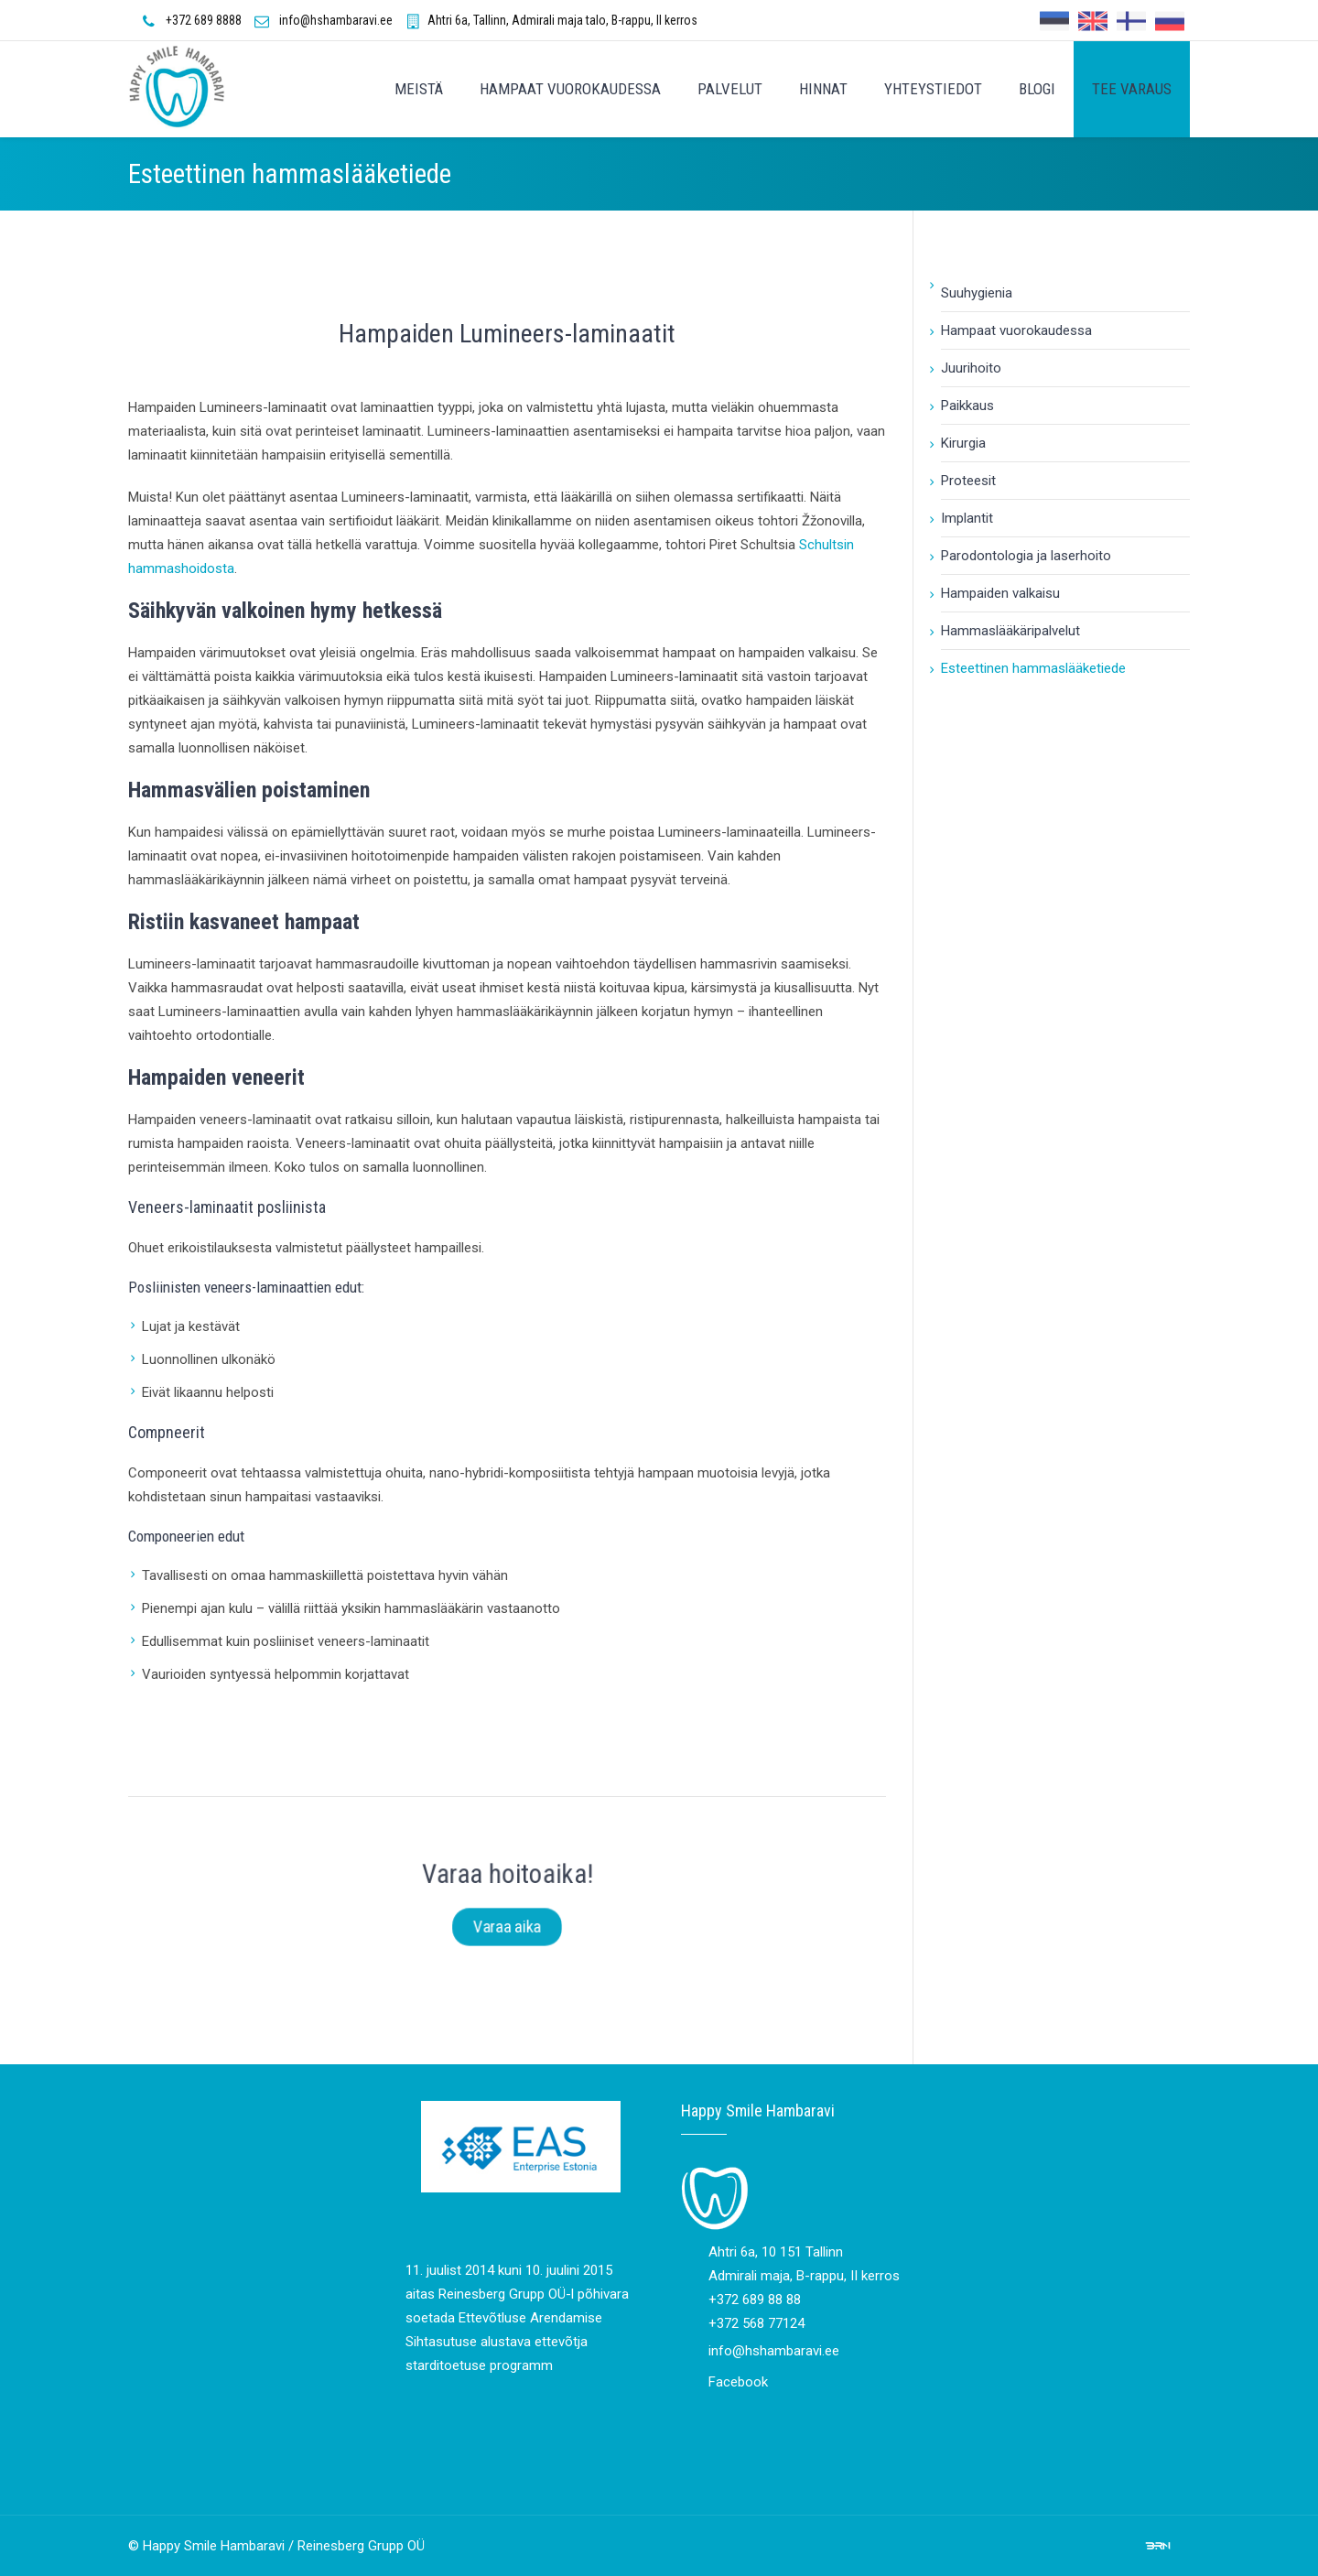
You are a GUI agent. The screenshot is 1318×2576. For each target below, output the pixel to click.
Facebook (738, 2382)
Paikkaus (967, 405)
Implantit (967, 518)
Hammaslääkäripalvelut (1010, 630)
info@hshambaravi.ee (336, 20)
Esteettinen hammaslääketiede (1033, 668)
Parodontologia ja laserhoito (1026, 555)
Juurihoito (971, 368)
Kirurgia (963, 443)
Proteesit (968, 480)
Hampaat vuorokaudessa (1016, 330)
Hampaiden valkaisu (1000, 593)
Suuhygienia (976, 293)
